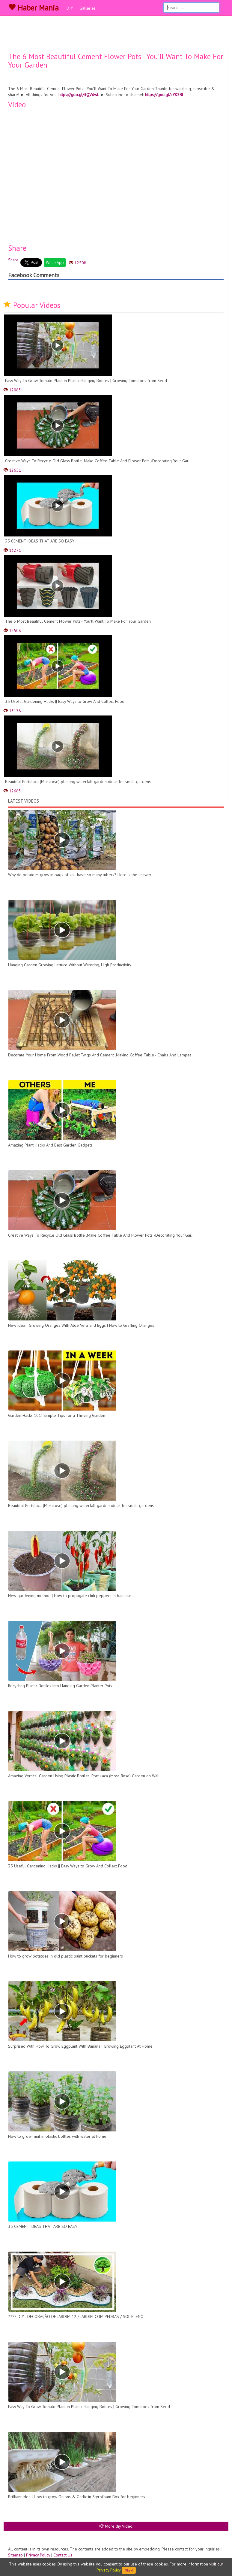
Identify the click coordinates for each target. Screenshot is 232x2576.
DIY (70, 8)
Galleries (87, 8)
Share (13, 260)
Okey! (129, 2570)
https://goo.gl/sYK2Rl (164, 94)
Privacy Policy (38, 2555)
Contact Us (62, 2555)
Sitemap (15, 2555)
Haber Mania (33, 8)
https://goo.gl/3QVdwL (78, 94)
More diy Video (116, 2526)
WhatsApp (55, 262)
